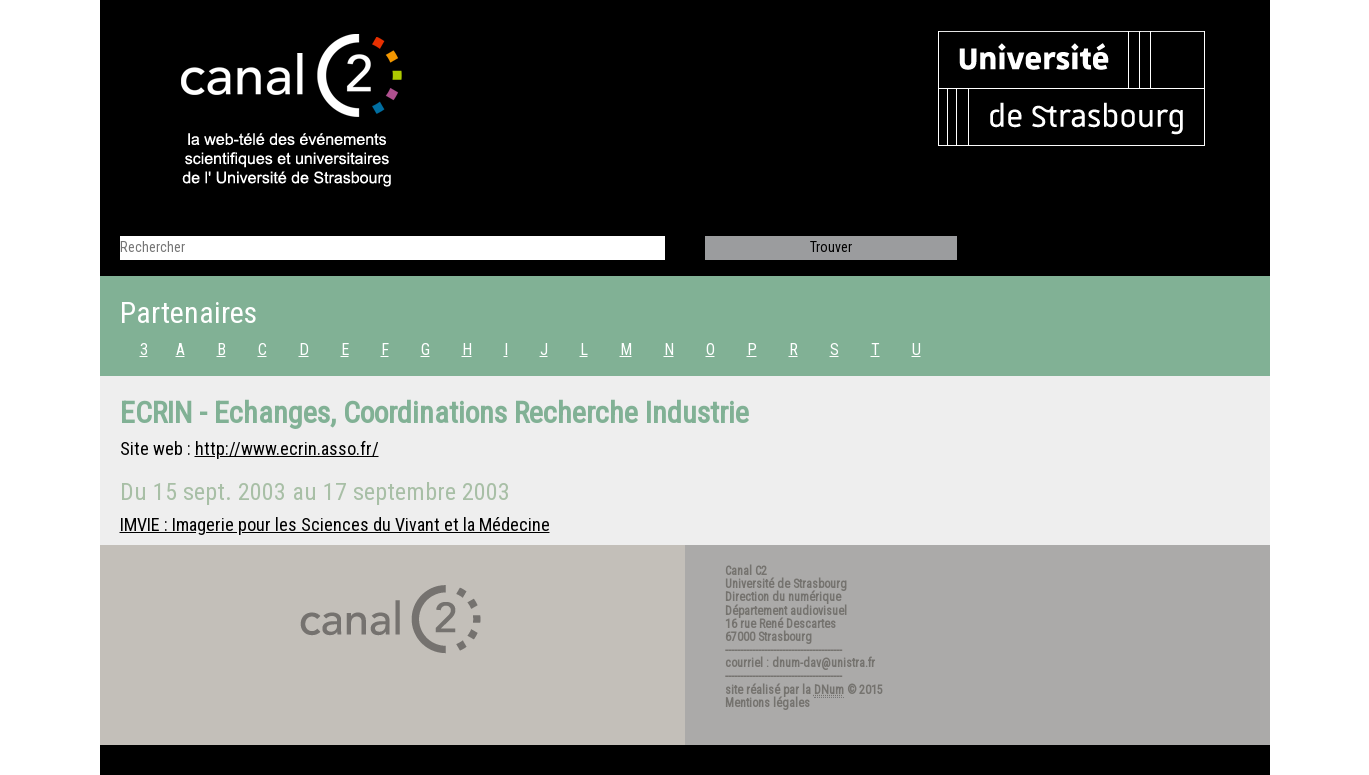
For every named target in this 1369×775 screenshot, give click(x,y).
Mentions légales (767, 703)
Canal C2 (746, 571)
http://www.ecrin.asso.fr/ (287, 448)
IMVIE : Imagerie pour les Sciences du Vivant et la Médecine (335, 524)
